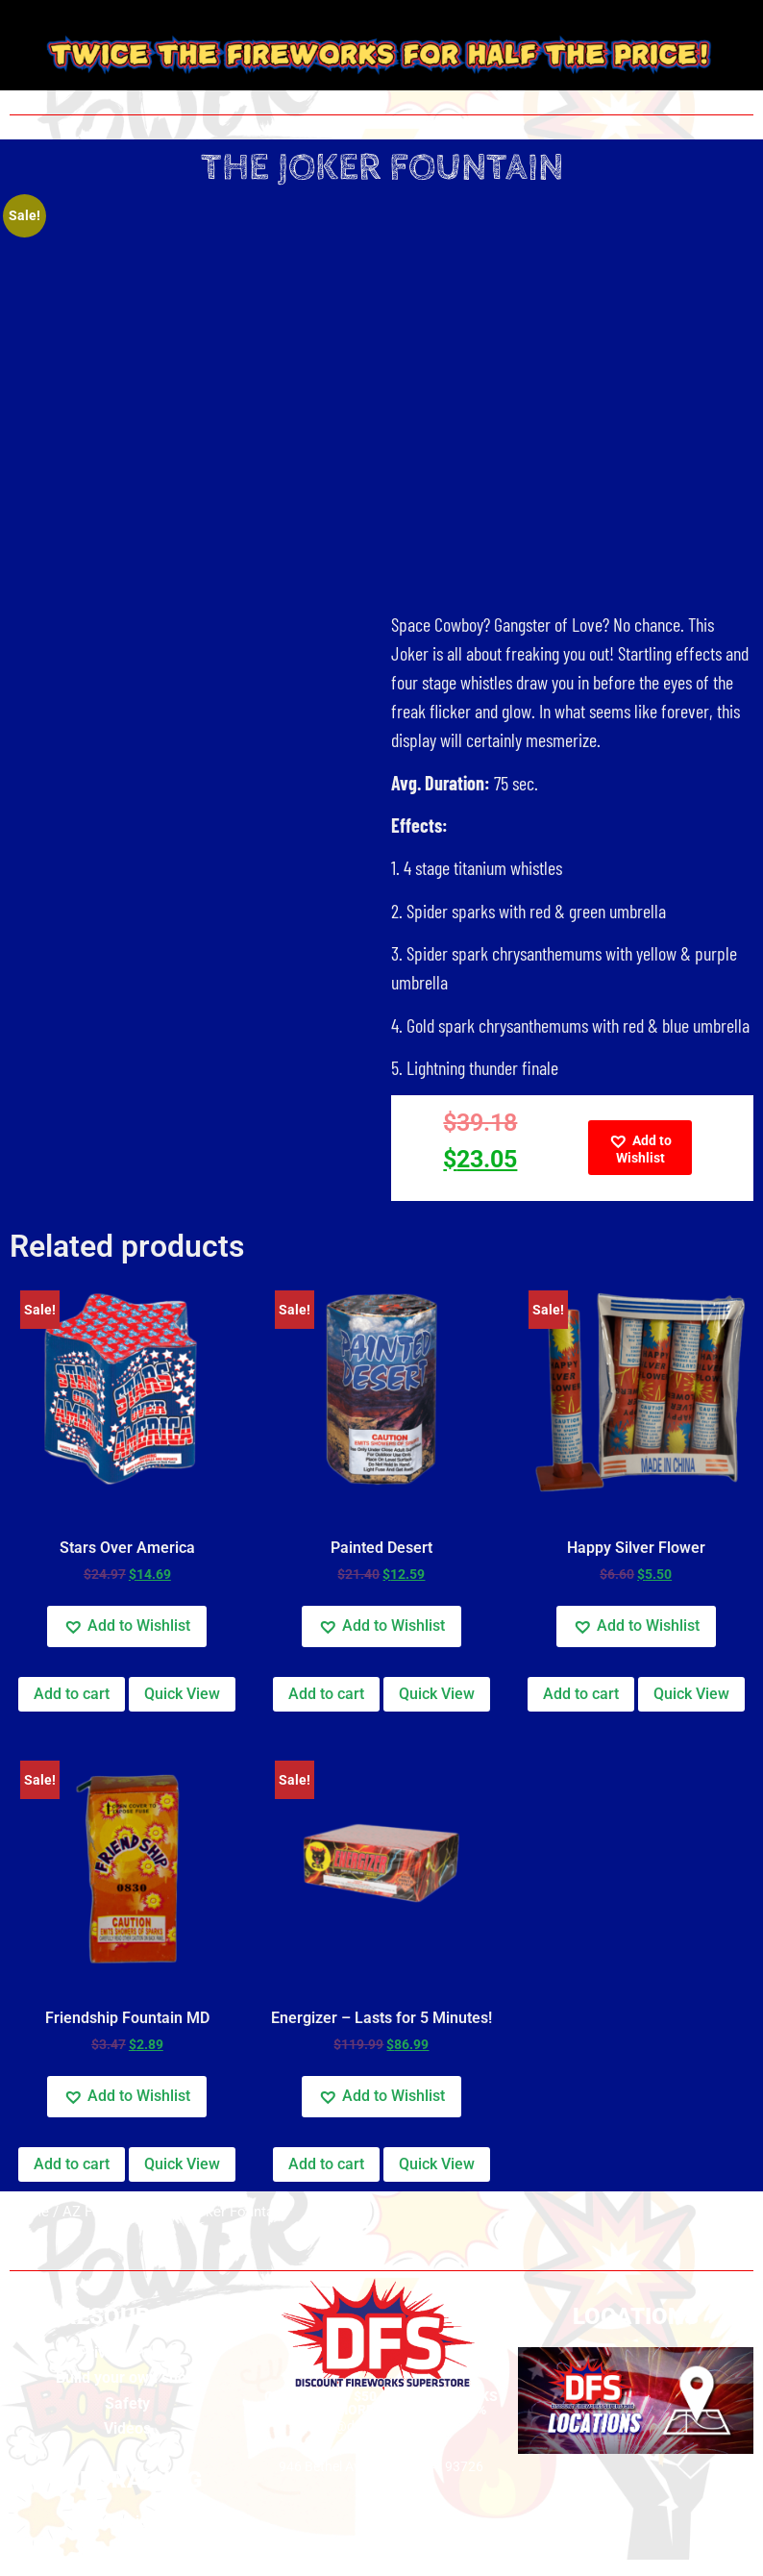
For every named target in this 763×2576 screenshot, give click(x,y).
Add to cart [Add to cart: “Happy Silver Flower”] (581, 1694)
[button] (640, 1147)
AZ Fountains (105, 2211)
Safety (127, 2403)
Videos (127, 2428)
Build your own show (127, 2377)
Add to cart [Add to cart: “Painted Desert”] (326, 1694)
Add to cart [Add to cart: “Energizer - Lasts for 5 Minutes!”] (326, 2164)
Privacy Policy (127, 2352)
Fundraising (127, 2522)
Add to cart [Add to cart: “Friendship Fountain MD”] (72, 2164)
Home (29, 2211)
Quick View (182, 1694)
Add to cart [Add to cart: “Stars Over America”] (72, 1694)
